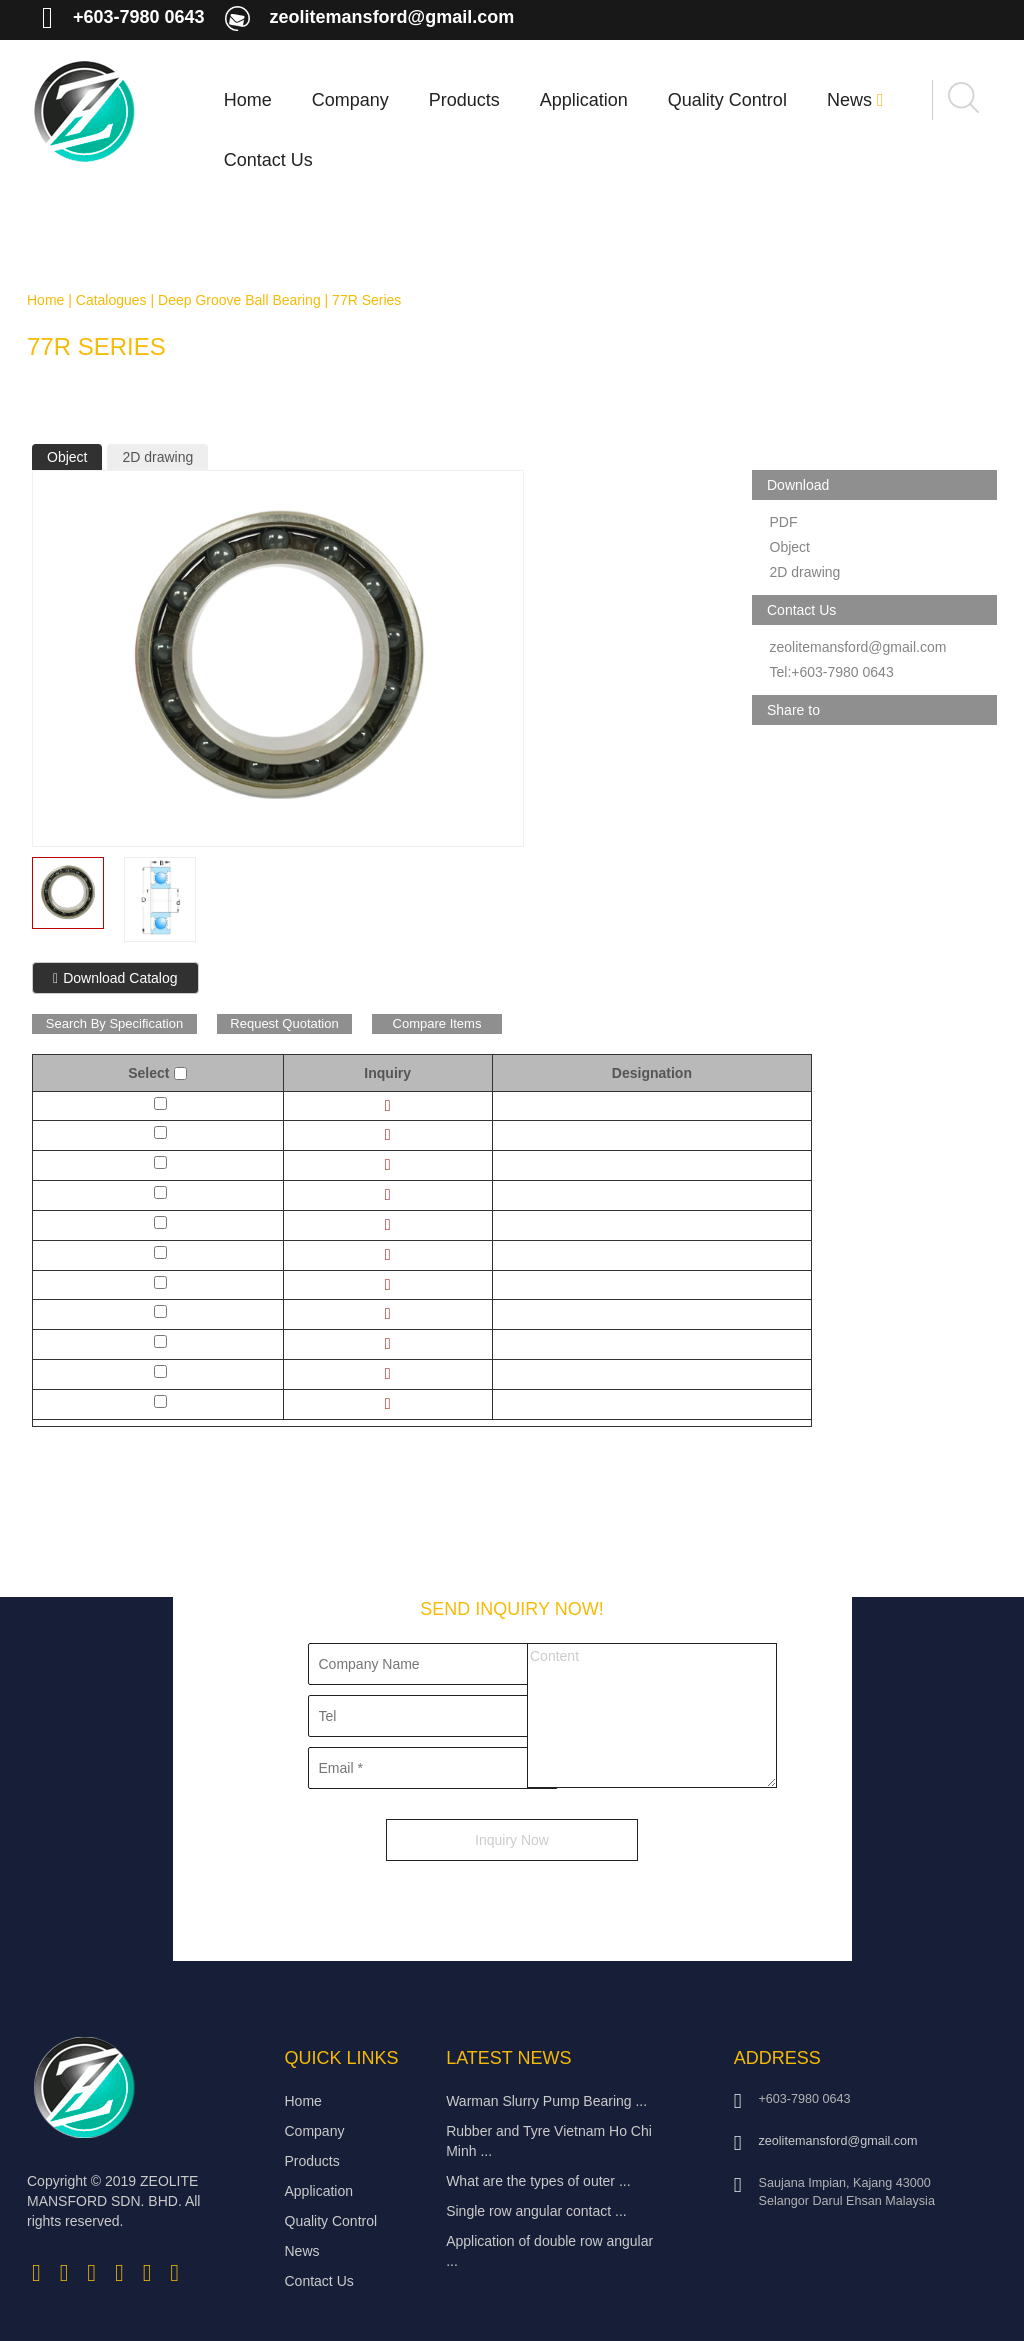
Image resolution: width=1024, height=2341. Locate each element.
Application (584, 100)
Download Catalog (115, 978)
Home (248, 100)
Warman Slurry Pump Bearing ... (546, 2101)
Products (464, 100)
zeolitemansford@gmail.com (392, 17)
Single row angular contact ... (536, 2211)
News (855, 100)
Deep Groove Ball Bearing (239, 300)
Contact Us (268, 160)
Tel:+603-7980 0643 (832, 672)
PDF (784, 522)
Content (652, 1715)
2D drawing (157, 457)
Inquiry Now (512, 1840)
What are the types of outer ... (538, 2181)
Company (350, 100)
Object (67, 457)
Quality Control (727, 100)
